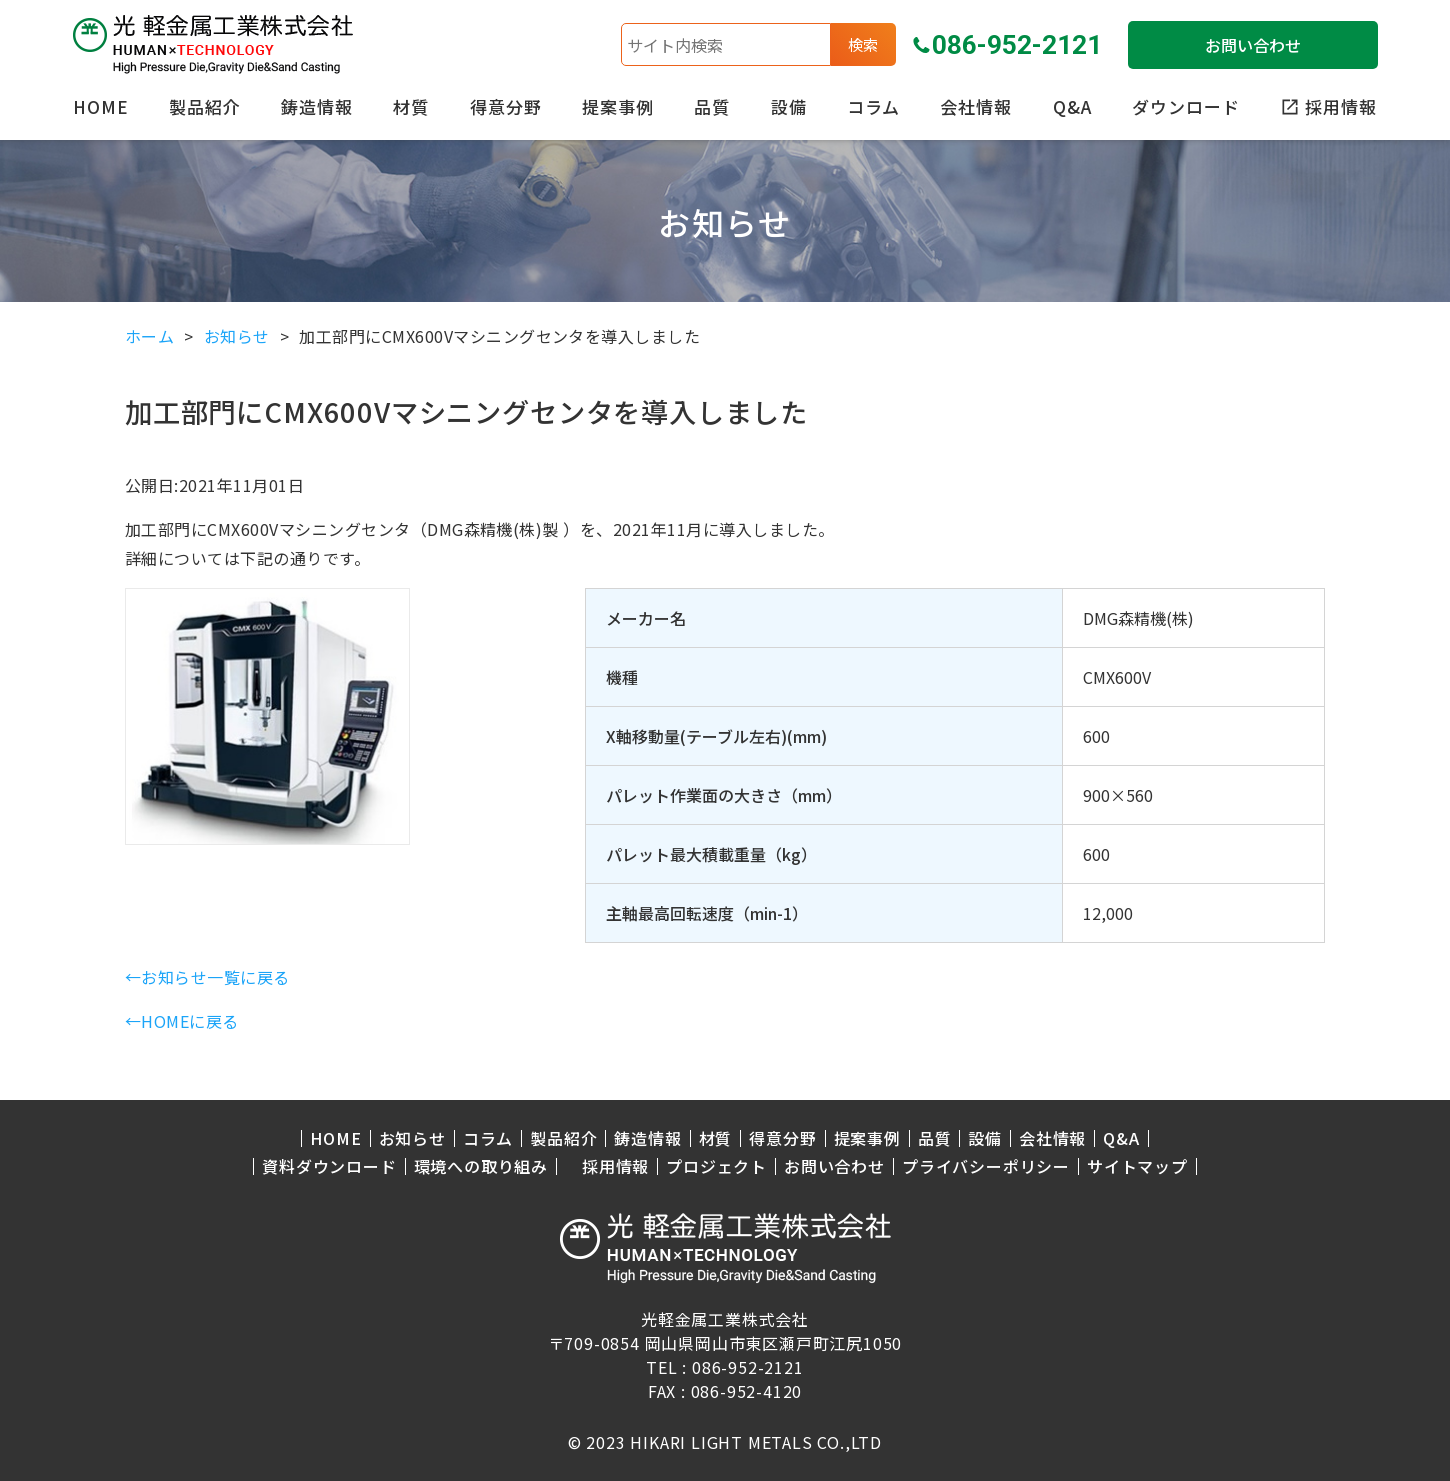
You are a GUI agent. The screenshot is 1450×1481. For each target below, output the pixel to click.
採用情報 (615, 1166)
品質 (712, 106)
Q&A (1072, 106)
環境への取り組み (481, 1166)
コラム (873, 106)
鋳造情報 (317, 106)
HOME (101, 106)
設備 (789, 106)
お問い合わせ (1253, 45)
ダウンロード (1186, 106)
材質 (411, 106)
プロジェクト (716, 1166)
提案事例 (618, 106)
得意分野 (506, 106)
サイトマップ (1137, 1166)
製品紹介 (205, 106)
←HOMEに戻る (182, 1021)
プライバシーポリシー (986, 1166)
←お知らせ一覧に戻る (207, 977)
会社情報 (976, 106)
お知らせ (412, 1138)
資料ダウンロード (329, 1166)
